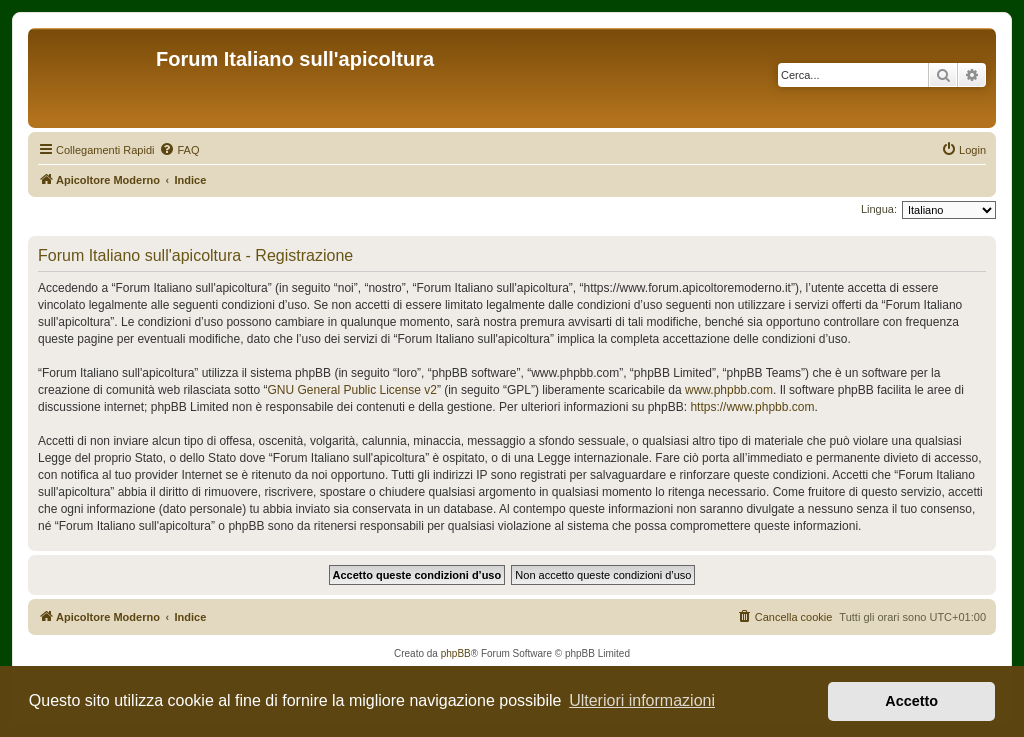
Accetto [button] (911, 701)
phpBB (456, 653)
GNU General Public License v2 (351, 390)
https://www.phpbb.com (752, 407)
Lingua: (879, 209)
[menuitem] (179, 150)
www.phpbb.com (729, 390)
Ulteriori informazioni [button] (642, 700)
